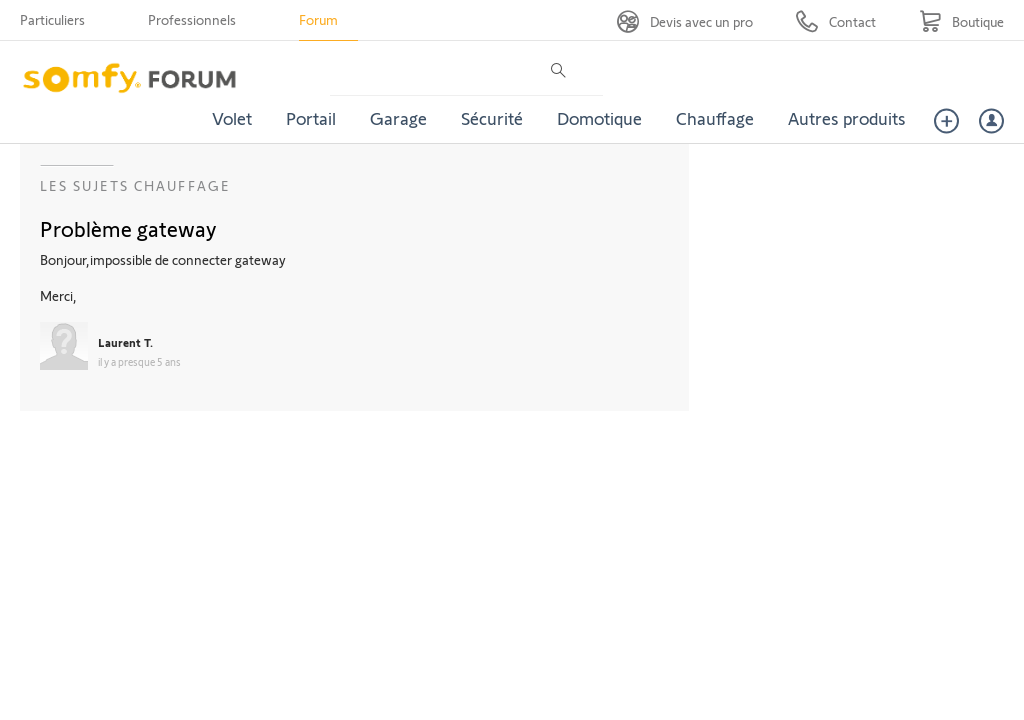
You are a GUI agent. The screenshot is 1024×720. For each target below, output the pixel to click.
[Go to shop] (961, 21)
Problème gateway (128, 228)
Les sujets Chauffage (135, 185)
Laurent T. (125, 342)
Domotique (599, 118)
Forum (318, 19)
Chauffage (715, 118)
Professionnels (192, 19)
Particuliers (52, 19)
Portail (311, 118)
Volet (232, 118)
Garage (398, 118)
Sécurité (492, 118)
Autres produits (847, 118)
